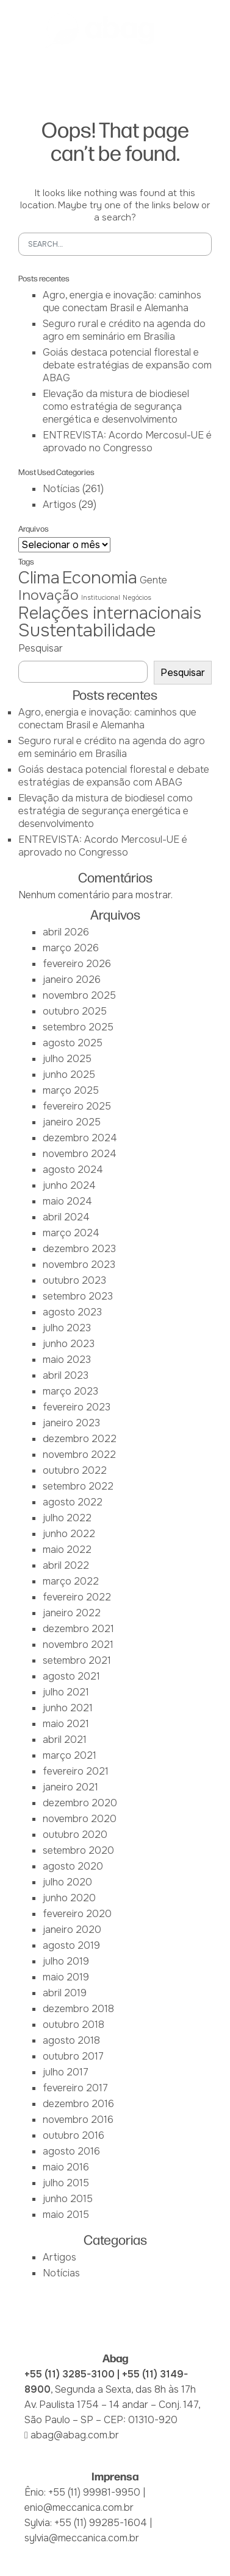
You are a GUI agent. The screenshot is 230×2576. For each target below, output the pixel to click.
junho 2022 (69, 1533)
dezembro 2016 (78, 2103)
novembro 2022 (79, 1454)
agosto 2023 (72, 1312)
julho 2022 (67, 1517)
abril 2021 (65, 1739)
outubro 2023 (74, 1280)
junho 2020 (69, 1898)
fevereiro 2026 (77, 963)
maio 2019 (66, 1977)
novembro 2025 (79, 995)
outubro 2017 (73, 2056)
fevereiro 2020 (77, 1913)
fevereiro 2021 (76, 1771)
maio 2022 (67, 1549)
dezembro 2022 (80, 1438)
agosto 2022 (72, 1502)
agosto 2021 (71, 1676)
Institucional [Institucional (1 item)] (100, 598)
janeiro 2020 (72, 1929)
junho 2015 (68, 2198)
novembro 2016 (78, 2119)
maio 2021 (66, 1723)
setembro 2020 (78, 1850)
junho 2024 (69, 1185)
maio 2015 (66, 2214)
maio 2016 (66, 2167)
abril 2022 (66, 1565)
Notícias (61, 488)
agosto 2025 (72, 1042)
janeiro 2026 (72, 979)
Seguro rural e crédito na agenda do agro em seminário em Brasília (124, 330)
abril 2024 (66, 1217)
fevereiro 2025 (77, 1106)
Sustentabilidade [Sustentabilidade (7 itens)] (87, 630)
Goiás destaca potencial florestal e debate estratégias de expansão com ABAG (127, 365)
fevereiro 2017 (75, 2088)
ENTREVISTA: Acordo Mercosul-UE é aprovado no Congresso (127, 441)
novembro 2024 (80, 1153)
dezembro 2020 (80, 1803)
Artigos (59, 504)
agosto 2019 (71, 1945)
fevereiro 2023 (76, 1407)
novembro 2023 (79, 1264)
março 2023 (70, 1391)
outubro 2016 (73, 2135)
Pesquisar (40, 648)
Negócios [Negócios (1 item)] (137, 598)
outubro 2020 (75, 1834)
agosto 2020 (73, 1866)
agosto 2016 (71, 2151)
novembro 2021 (78, 1644)
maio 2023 (67, 1359)
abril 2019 (65, 1993)
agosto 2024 (73, 1169)
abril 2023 (65, 1375)
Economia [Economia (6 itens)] (99, 577)
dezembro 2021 (78, 1628)
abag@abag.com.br (75, 2435)
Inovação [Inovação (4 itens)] (48, 595)
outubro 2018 (73, 2024)
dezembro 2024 (80, 1137)
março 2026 (71, 947)
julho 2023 (67, 1327)
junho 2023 (69, 1343)
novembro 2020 (80, 1818)
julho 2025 (67, 1058)
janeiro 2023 (71, 1422)
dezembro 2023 (79, 1248)
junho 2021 (68, 1707)
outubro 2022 (75, 1470)
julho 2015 (66, 2183)
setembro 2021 (77, 1660)
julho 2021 (66, 1692)
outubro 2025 (75, 1011)
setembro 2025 (78, 1027)
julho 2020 (67, 1882)
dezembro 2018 (78, 2008)
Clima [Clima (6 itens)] (39, 577)
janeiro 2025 (72, 1122)
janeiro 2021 (70, 1787)
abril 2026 (66, 932)
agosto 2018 (71, 2040)
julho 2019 (66, 1961)
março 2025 (71, 1090)
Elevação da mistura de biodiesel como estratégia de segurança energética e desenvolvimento (116, 406)
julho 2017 (65, 2072)
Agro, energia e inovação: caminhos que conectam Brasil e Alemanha (122, 301)
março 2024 (71, 1232)
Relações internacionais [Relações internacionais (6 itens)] (109, 613)
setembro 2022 (78, 1486)
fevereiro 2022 (77, 1597)
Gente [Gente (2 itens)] (153, 580)
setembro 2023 (78, 1296)
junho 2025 (69, 1074)
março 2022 (71, 1581)
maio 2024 (67, 1201)
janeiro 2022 (72, 1612)
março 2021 (69, 1755)
